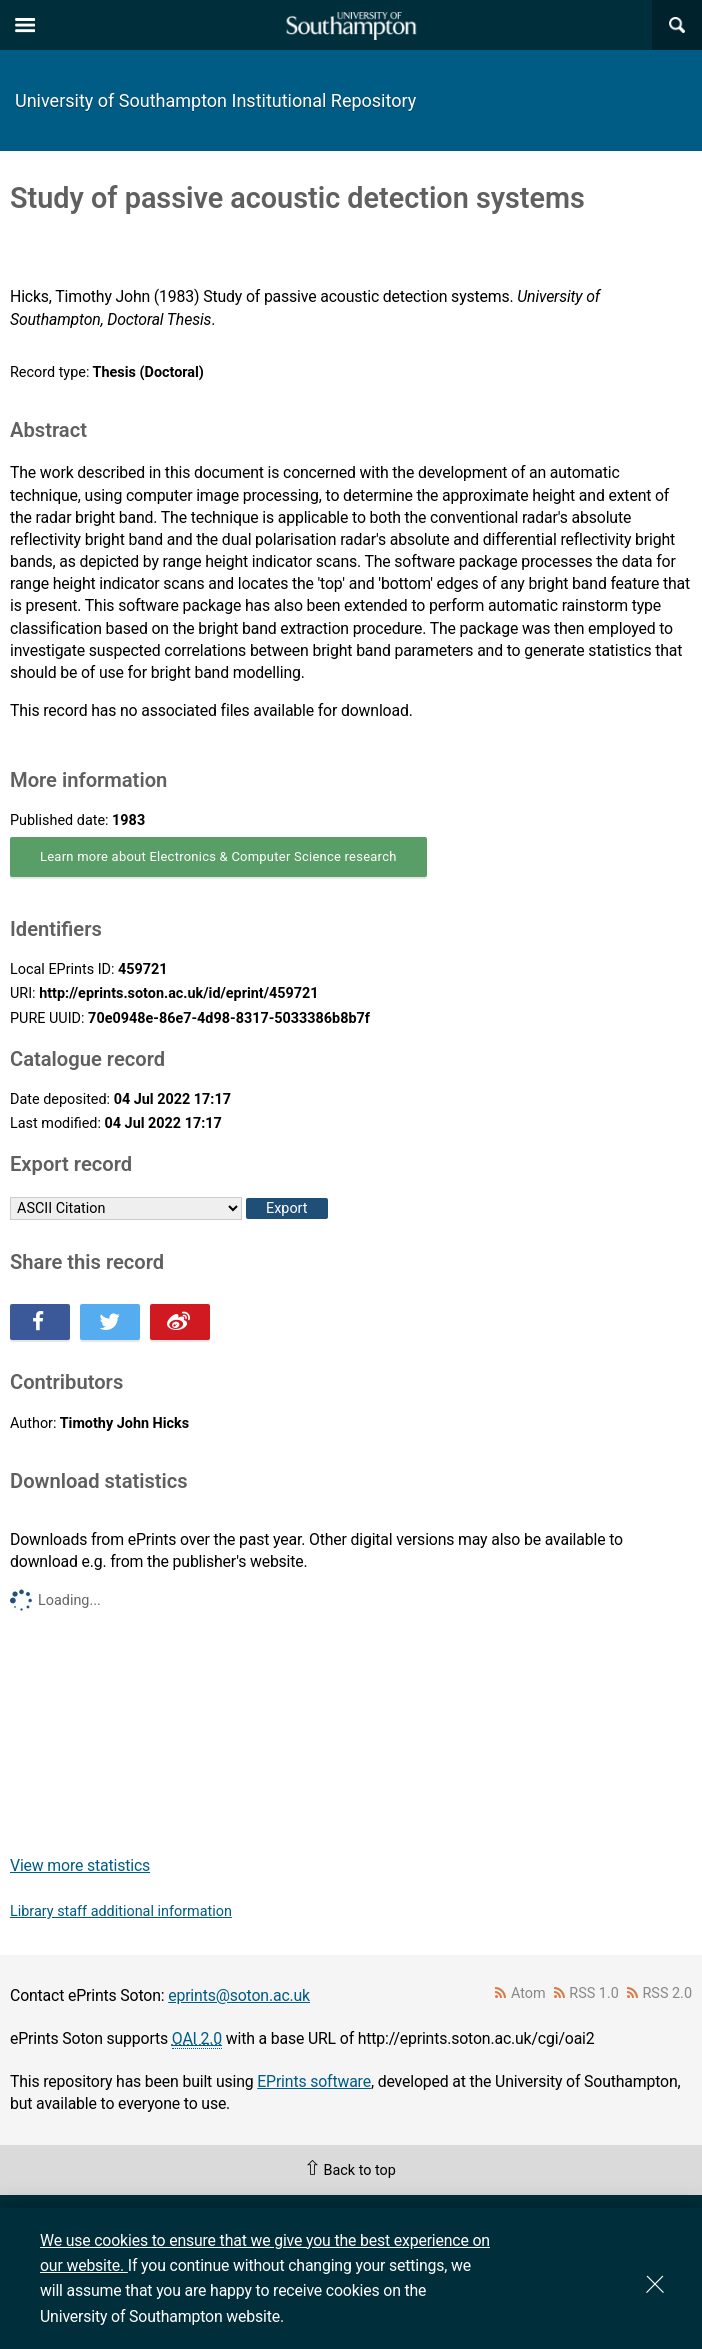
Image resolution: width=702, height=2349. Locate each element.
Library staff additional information (121, 1911)
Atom (528, 1993)
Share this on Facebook (40, 1322)
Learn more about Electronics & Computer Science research (218, 856)
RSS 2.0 (668, 1993)
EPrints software (314, 2081)
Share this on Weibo (180, 1322)
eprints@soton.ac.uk (239, 1995)
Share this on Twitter (110, 1322)
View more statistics (80, 1865)
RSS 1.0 (594, 1993)
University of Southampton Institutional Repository (215, 100)
